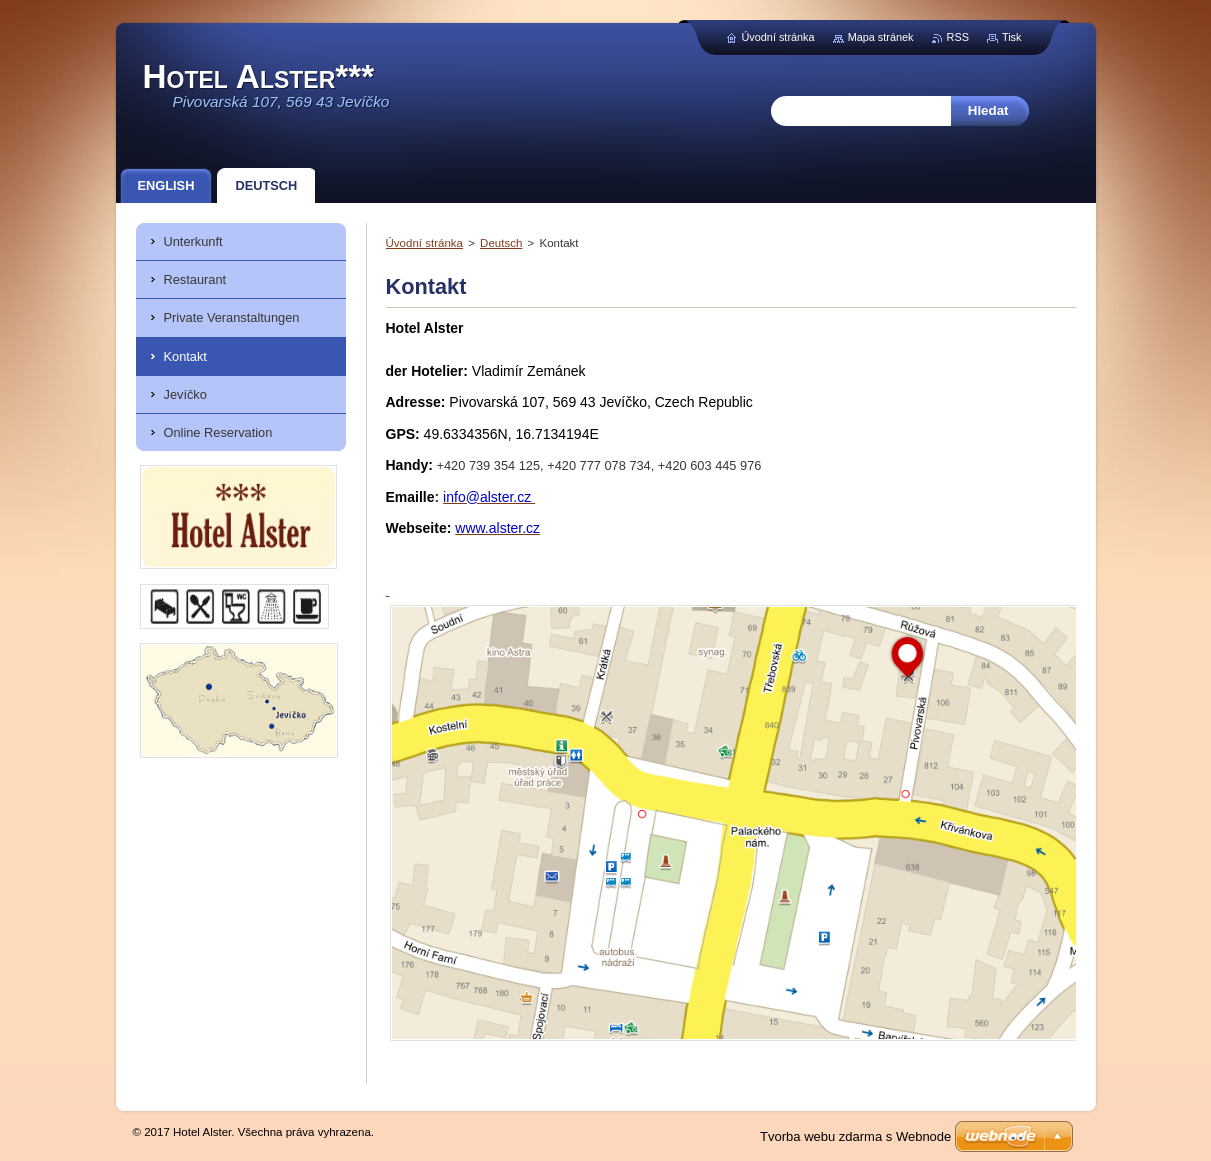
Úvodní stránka (424, 243)
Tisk (1012, 37)
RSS (958, 37)
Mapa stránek (881, 37)
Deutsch (501, 243)
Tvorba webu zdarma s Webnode (855, 1136)
